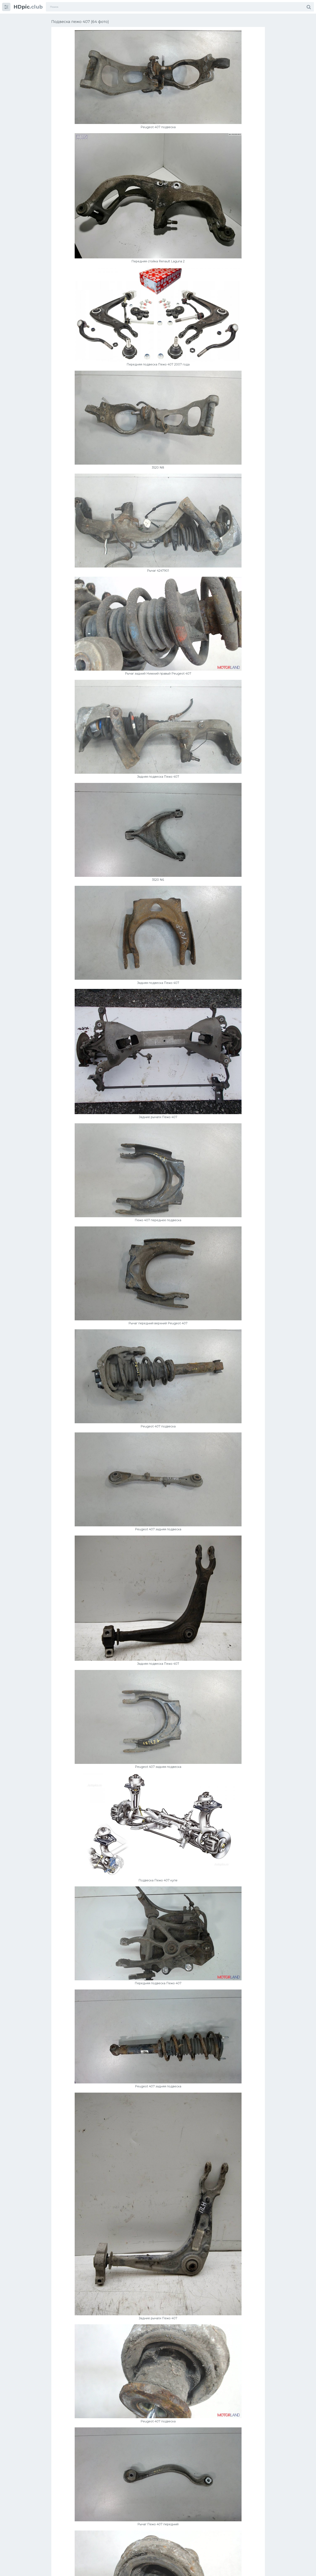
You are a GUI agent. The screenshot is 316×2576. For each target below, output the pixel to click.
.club (28, 7)
